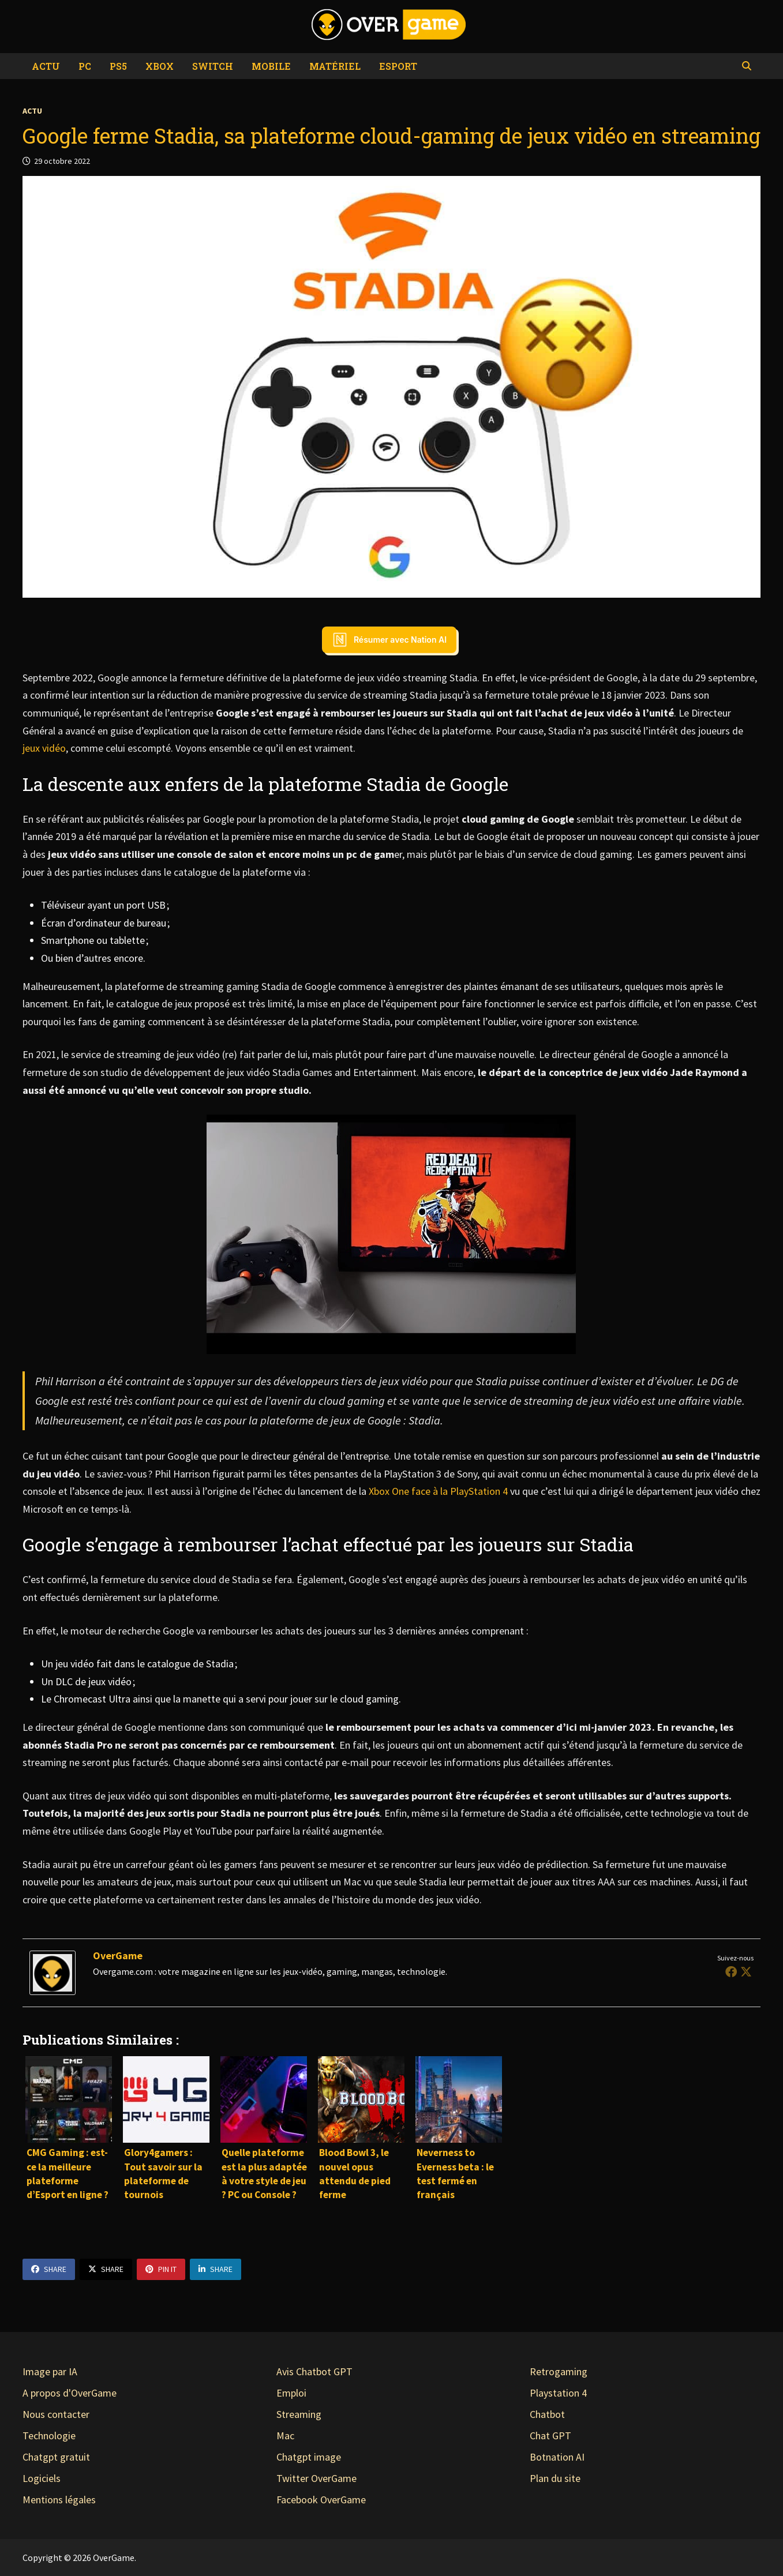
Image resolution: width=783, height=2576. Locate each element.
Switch (212, 66)
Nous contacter (56, 2414)
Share (48, 2269)
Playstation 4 (558, 2392)
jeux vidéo (44, 748)
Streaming (298, 2414)
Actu (46, 66)
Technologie (49, 2435)
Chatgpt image (308, 2456)
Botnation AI (557, 2456)
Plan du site (555, 2478)
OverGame (118, 1955)
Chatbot (547, 2414)
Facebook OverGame (321, 2499)
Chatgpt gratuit (56, 2456)
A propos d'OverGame (70, 2392)
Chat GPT (550, 2435)
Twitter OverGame (316, 2478)
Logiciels (42, 2478)
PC (84, 66)
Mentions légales (59, 2499)
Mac (285, 2435)
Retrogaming (558, 2371)
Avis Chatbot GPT (314, 2371)
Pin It (161, 2269)
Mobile (271, 66)
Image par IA (50, 2371)
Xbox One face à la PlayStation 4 (437, 1491)
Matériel (335, 66)
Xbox (159, 66)
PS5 (118, 66)
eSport (398, 66)
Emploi (291, 2392)
